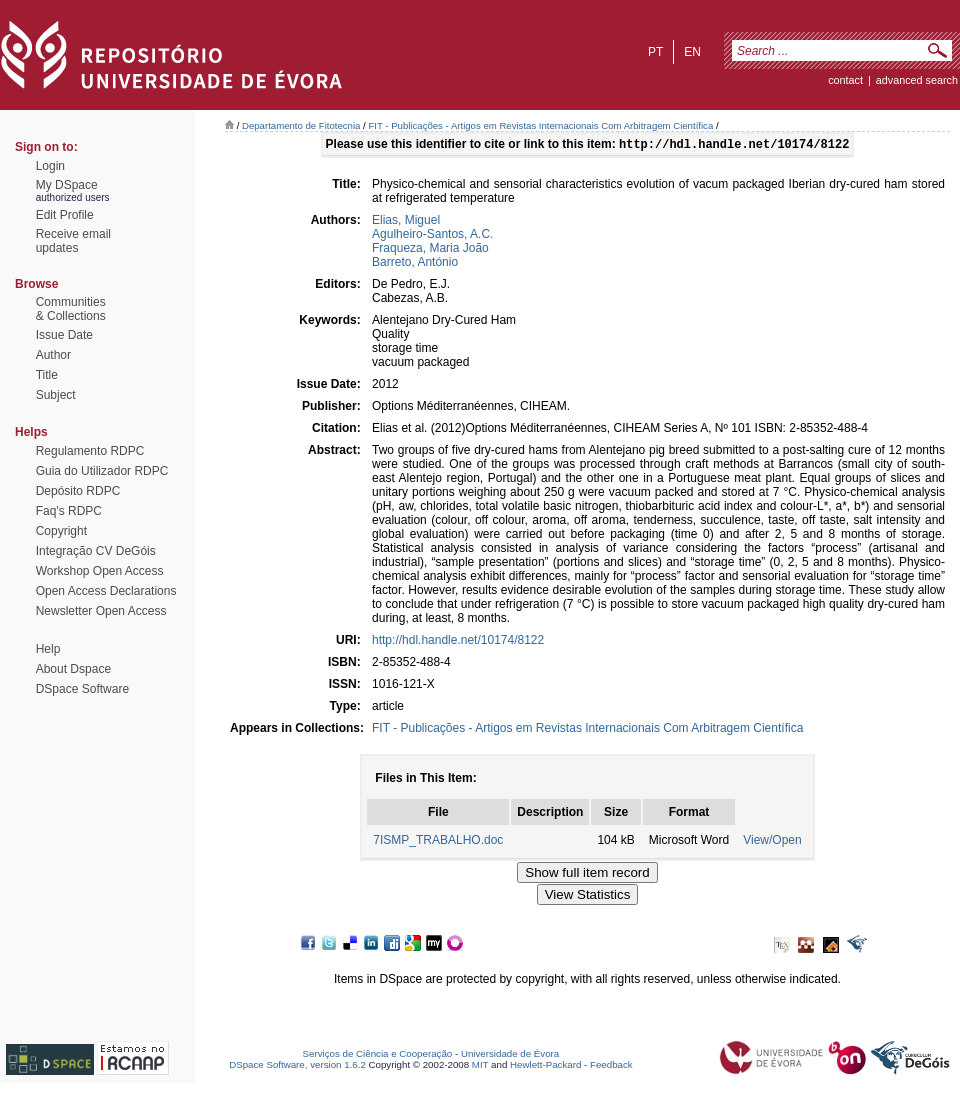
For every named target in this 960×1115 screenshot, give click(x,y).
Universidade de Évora (510, 1055)
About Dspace (73, 669)
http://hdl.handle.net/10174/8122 (458, 642)
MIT (480, 1066)
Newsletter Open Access (101, 611)
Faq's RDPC (69, 511)
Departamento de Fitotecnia (301, 125)
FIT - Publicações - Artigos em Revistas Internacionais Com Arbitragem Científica (540, 125)
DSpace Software (82, 689)
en (692, 52)
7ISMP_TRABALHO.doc (438, 842)
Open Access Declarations (106, 591)
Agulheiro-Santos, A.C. (432, 236)
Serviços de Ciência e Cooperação (378, 1055)
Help (48, 649)
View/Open (772, 842)
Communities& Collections (71, 309)
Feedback (611, 1066)
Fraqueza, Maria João (430, 250)
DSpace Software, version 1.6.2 (297, 1066)
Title (47, 375)
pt (655, 52)
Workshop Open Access (100, 571)
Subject (56, 395)
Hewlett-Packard (545, 1066)
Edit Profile (65, 215)
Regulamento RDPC (90, 451)
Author (53, 355)
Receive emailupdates (73, 241)
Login (50, 166)
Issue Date (64, 335)
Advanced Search (917, 80)
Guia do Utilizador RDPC (102, 471)
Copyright (61, 531)
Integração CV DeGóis (96, 551)
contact (845, 80)
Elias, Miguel (406, 222)
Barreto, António (415, 264)
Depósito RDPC (78, 491)
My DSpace (67, 185)
